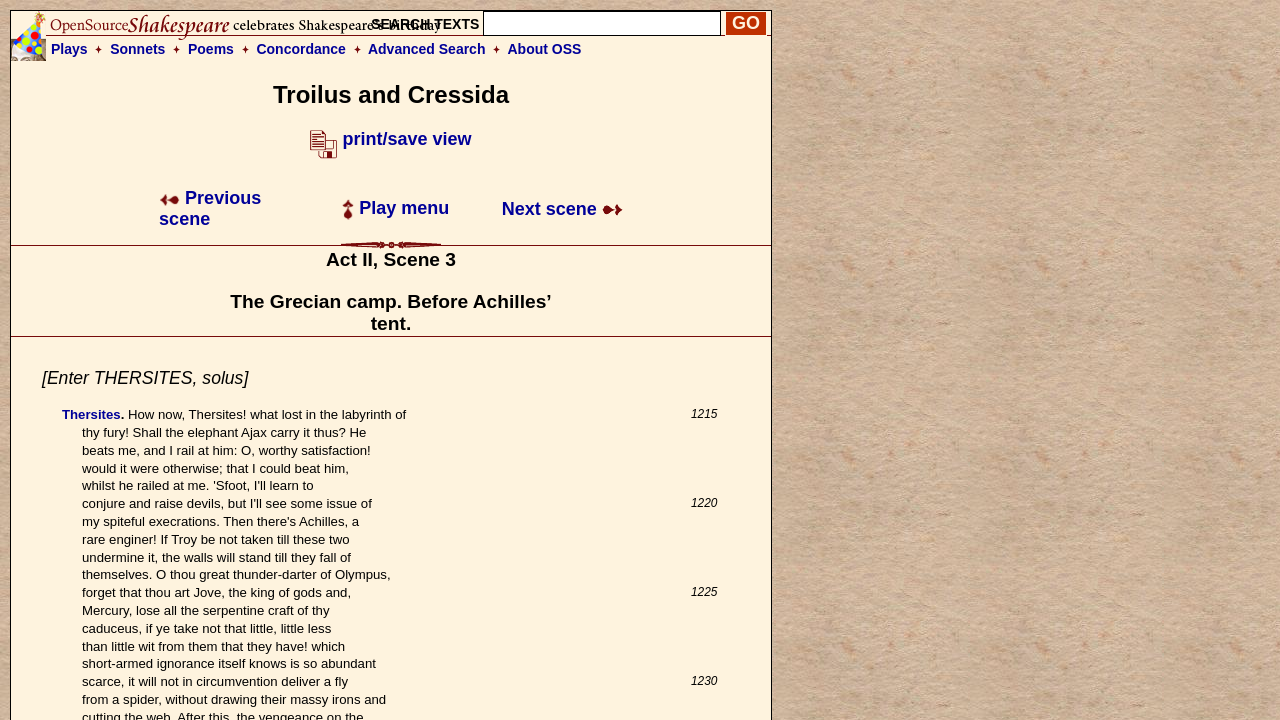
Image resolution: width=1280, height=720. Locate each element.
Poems (211, 49)
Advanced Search (427, 49)
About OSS (545, 49)
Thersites (91, 414)
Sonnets (137, 49)
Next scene (562, 209)
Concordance (300, 49)
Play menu (395, 208)
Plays (69, 49)
